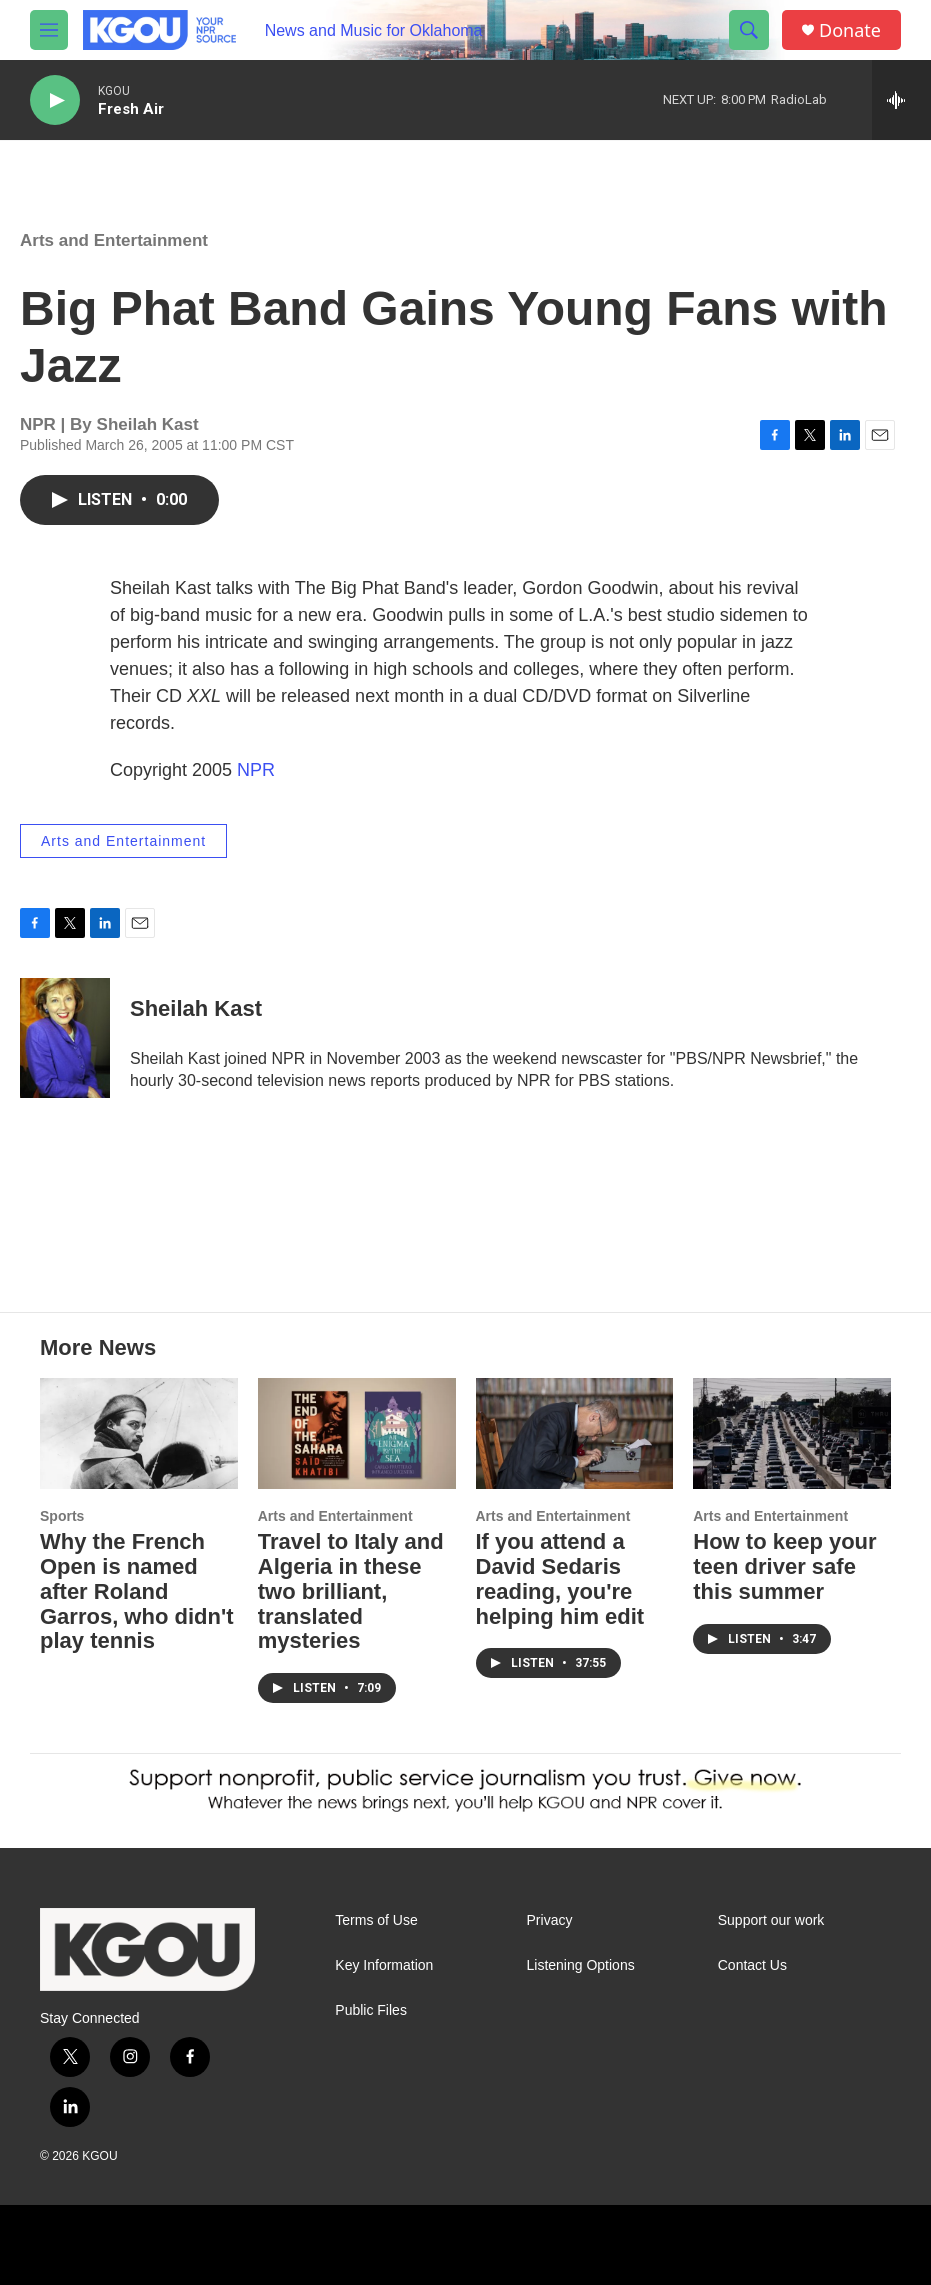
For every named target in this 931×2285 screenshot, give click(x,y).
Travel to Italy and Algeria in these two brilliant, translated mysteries (351, 1591)
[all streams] (901, 100)
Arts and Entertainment (114, 240)
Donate (850, 30)
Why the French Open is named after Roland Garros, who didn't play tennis (136, 1591)
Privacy (550, 1920)
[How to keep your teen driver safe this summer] (792, 1433)
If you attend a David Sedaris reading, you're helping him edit (560, 1579)
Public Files (371, 2010)
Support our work (771, 1920)
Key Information (384, 1965)
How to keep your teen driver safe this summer (784, 1566)
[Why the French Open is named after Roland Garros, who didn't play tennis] (139, 1433)
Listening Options (581, 1965)
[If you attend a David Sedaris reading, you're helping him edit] (575, 1433)
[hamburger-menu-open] (49, 30)
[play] (55, 100)
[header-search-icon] (749, 30)
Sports (62, 1516)
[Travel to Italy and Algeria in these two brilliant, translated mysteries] (357, 1433)
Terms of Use (376, 1920)
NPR (256, 770)
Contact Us (752, 1965)
